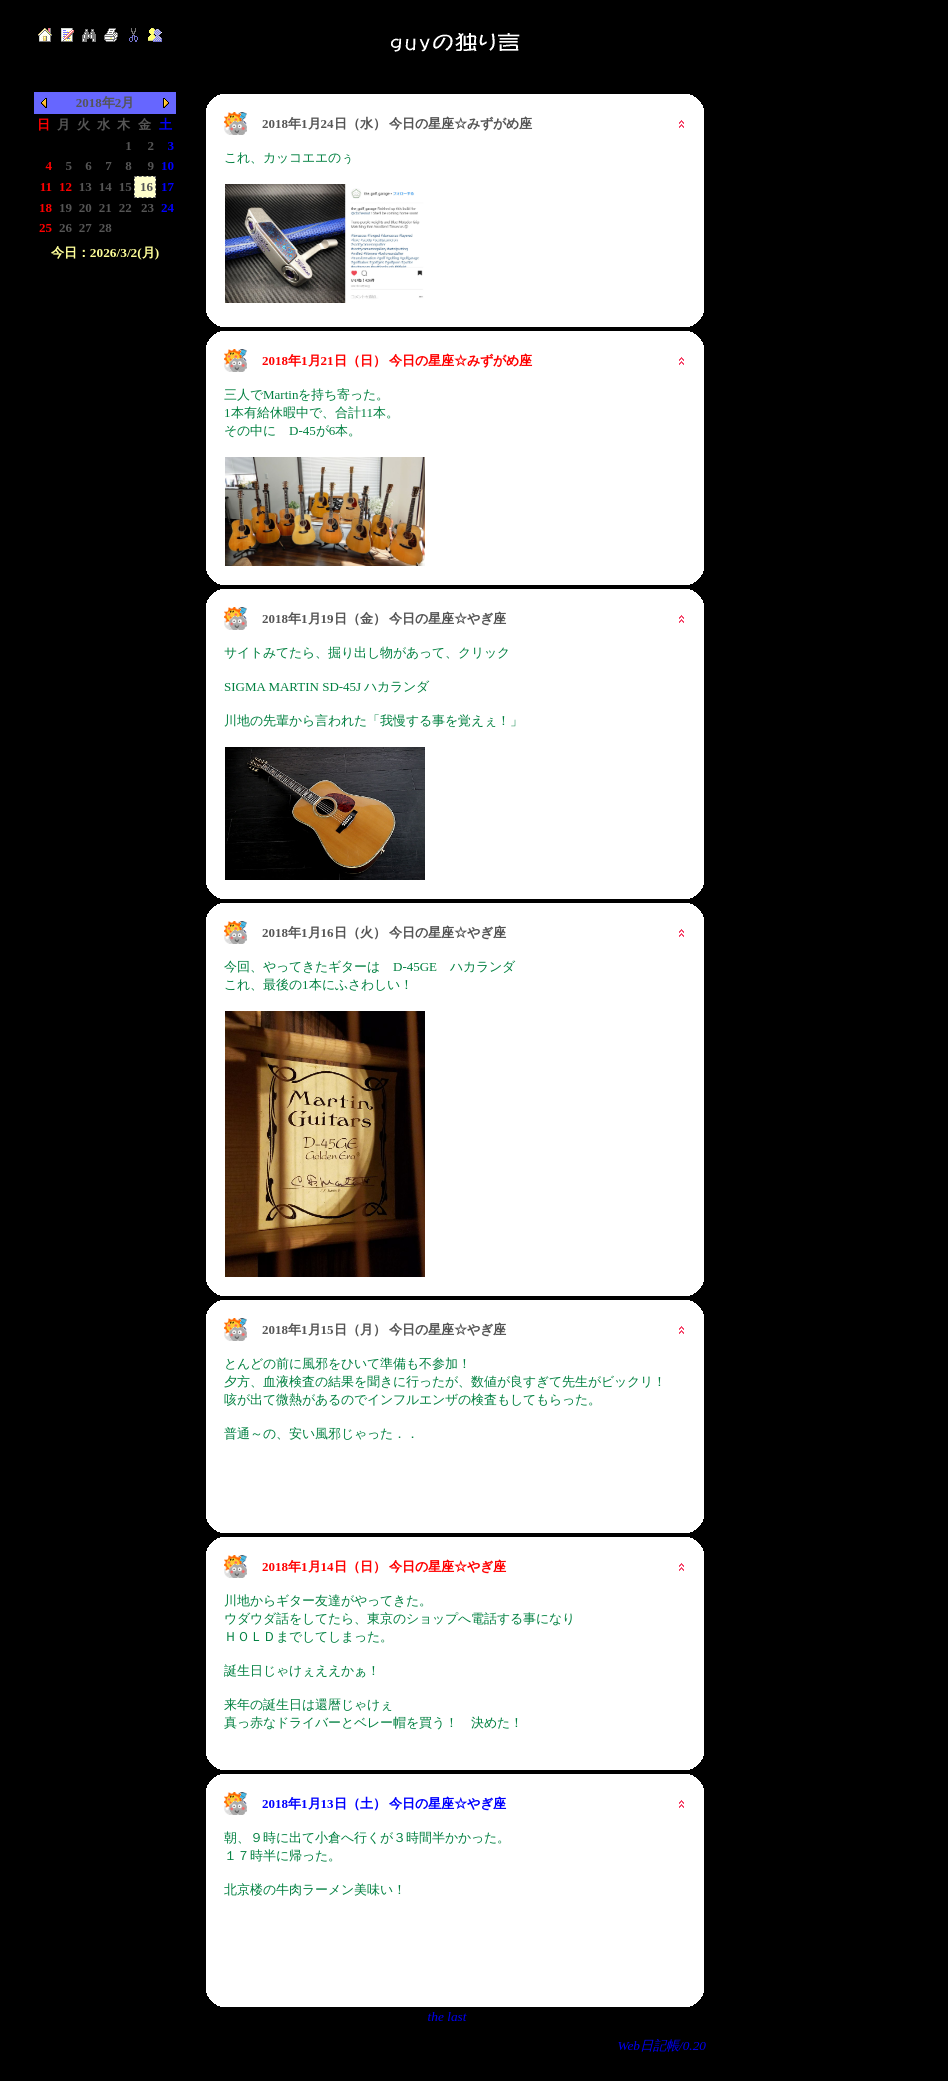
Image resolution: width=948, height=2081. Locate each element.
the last (447, 2016)
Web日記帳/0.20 (662, 2045)
